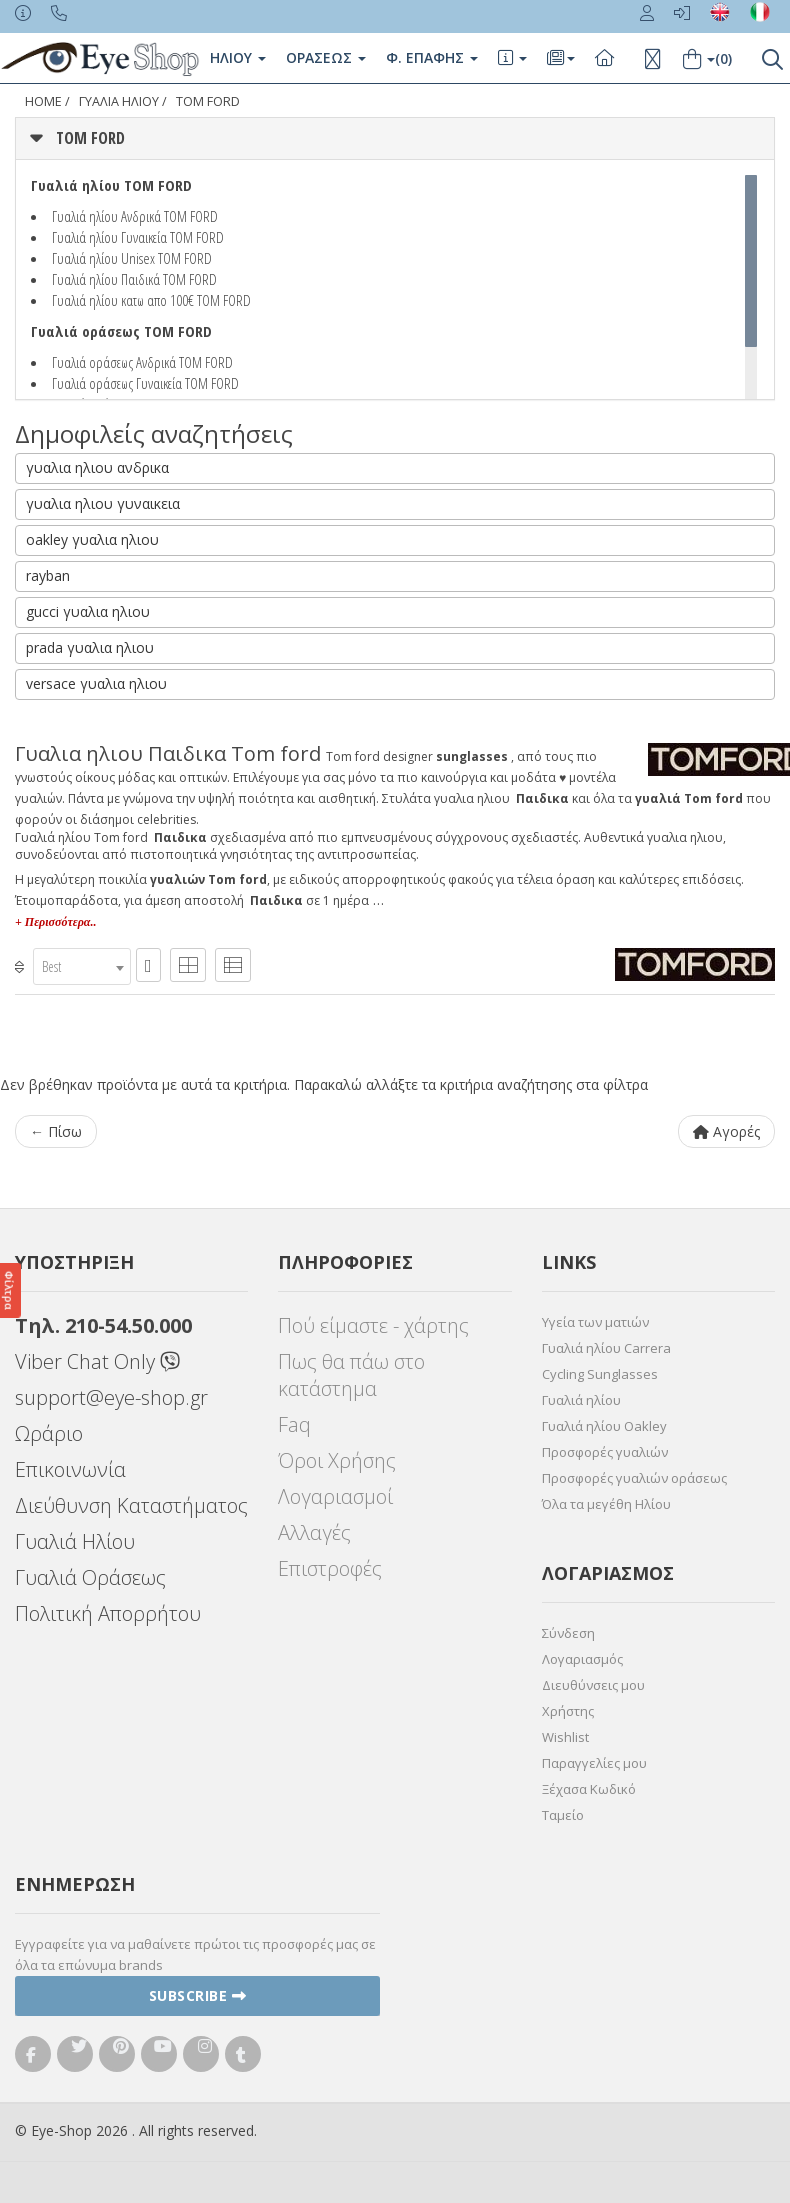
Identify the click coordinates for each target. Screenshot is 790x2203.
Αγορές (726, 1131)
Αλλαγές (314, 1532)
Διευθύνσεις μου (593, 1685)
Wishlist (565, 1737)
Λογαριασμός (582, 1659)
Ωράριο (49, 1433)
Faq (294, 1424)
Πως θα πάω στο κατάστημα (351, 1375)
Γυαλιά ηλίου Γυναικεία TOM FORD (138, 237)
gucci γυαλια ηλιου (88, 611)
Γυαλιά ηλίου (581, 1400)
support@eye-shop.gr (111, 1397)
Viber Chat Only (97, 1361)
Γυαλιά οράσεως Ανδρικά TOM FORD (142, 362)
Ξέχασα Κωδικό (589, 1789)
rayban (48, 575)
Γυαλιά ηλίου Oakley (604, 1426)
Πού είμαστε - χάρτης (373, 1325)
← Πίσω (56, 1131)
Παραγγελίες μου (594, 1763)
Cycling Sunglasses (600, 1374)
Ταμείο (563, 1815)
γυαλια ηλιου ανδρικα (97, 467)
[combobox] (82, 966)
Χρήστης (568, 1711)
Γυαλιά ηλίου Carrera (606, 1348)
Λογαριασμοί (335, 1496)
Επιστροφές (330, 1568)
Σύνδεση (568, 1633)
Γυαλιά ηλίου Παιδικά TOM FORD (134, 279)
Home (43, 101)
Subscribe (198, 1995)
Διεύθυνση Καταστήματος (131, 1505)
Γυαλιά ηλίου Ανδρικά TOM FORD (135, 216)
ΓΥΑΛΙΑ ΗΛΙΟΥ (119, 101)
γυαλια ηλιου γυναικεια (103, 503)
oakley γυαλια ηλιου (92, 539)
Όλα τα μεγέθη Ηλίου (606, 1504)
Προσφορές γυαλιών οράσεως (634, 1478)
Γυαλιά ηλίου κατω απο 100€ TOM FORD (151, 300)
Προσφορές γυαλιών (605, 1452)
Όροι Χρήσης (337, 1460)
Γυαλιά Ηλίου (75, 1541)
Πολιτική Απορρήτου (108, 1613)
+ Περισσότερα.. (55, 922)
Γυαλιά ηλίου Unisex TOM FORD (132, 258)
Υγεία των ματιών (595, 1322)
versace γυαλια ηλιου (96, 683)
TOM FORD (208, 101)
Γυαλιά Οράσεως (90, 1577)
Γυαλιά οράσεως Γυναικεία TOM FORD (145, 383)
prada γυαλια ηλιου (90, 647)
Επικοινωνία (70, 1469)
